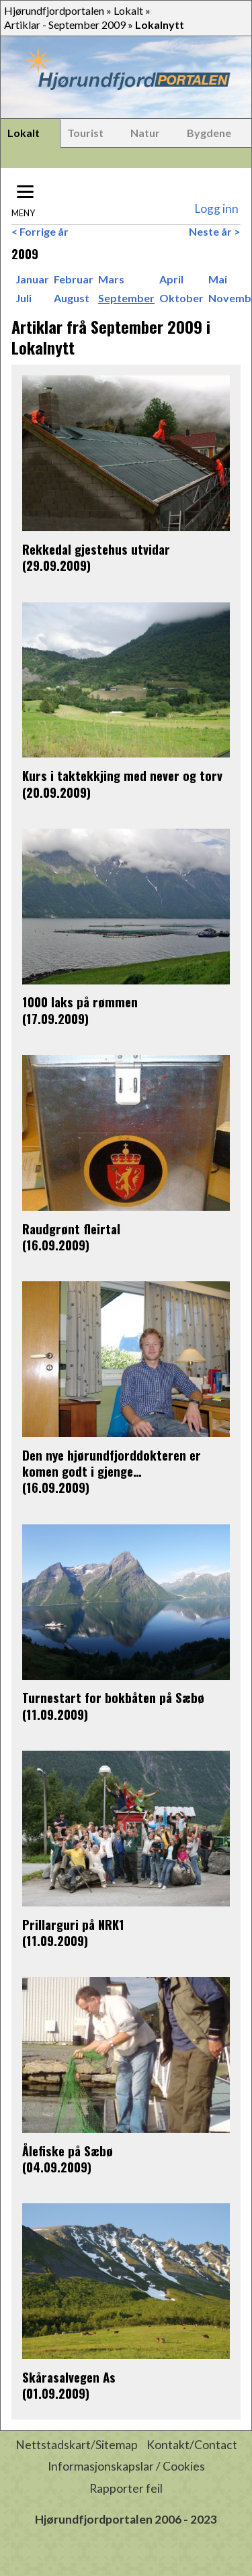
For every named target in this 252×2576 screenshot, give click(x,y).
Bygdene (209, 132)
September (126, 297)
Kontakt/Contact (191, 2445)
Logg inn (216, 208)
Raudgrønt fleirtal (71, 1229)
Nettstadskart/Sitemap (76, 2445)
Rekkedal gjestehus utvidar (96, 549)
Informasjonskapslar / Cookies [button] (126, 2466)
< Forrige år (40, 231)
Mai (217, 279)
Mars (111, 279)
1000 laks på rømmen (80, 1002)
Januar (32, 279)
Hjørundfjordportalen (54, 10)
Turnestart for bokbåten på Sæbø (113, 1697)
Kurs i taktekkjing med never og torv (122, 775)
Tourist (85, 132)
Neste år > (215, 231)
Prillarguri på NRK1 (73, 1924)
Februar (73, 279)
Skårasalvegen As (69, 2377)
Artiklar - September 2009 (65, 24)
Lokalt (128, 10)
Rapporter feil (126, 2488)
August (71, 297)
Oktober (181, 297)
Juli (23, 297)
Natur (145, 132)
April (171, 279)
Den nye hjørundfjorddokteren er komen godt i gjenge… (111, 1463)
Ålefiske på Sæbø (67, 2151)
